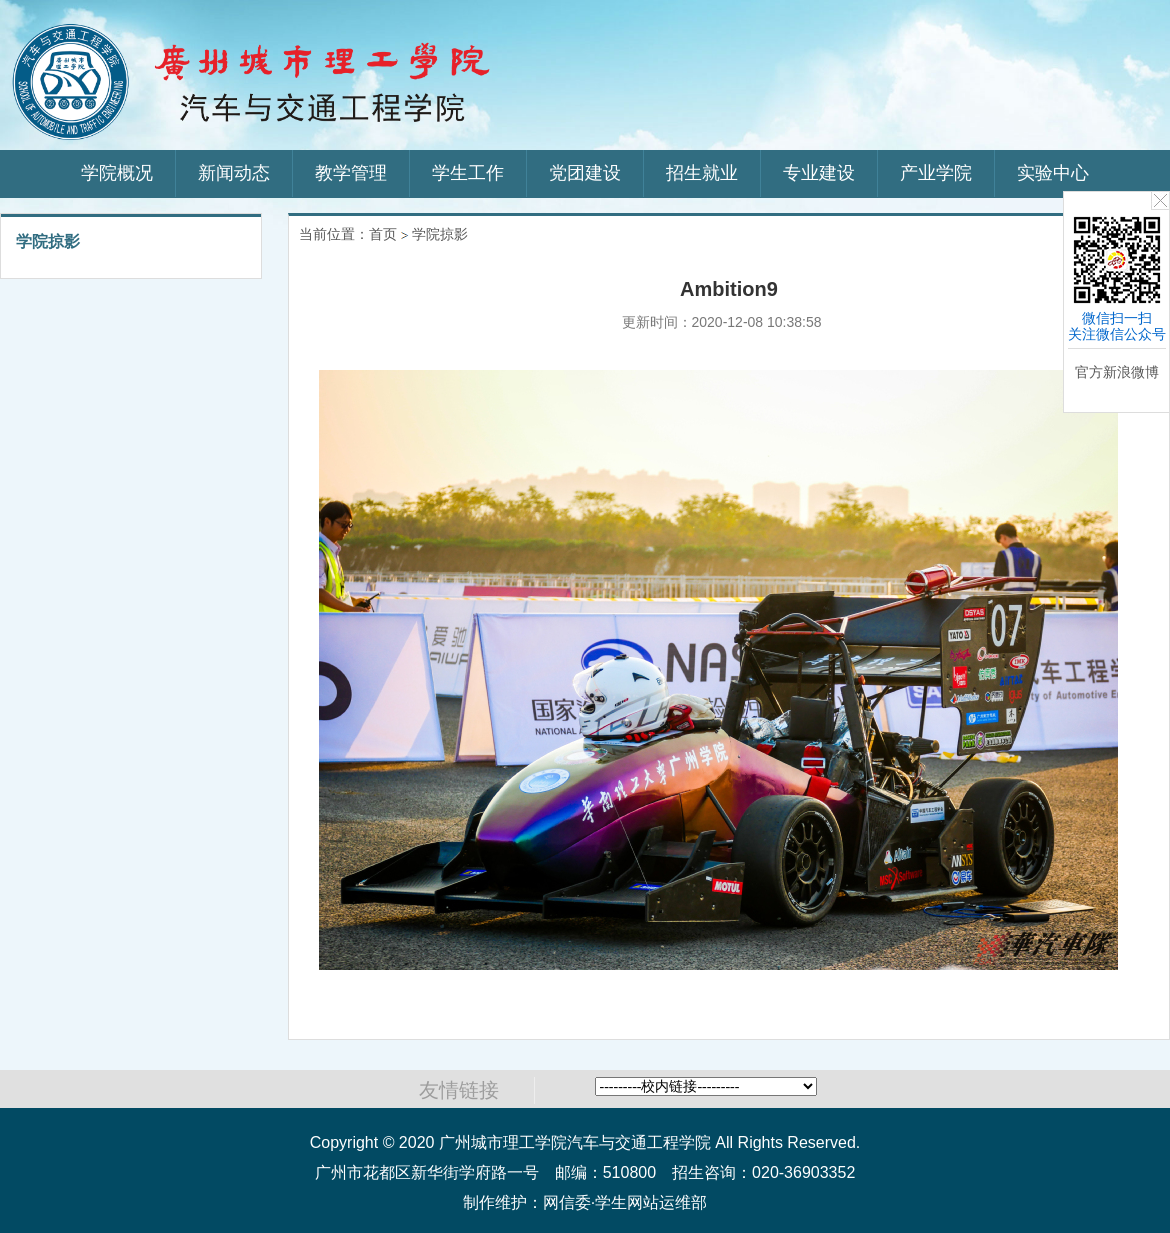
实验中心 (1053, 173)
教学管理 (351, 173)
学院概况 (117, 173)
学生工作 (468, 173)
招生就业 (702, 173)
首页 (383, 234)
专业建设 (819, 173)
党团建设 (585, 173)
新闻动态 (234, 173)
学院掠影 (440, 234)
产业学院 (936, 173)
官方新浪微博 (1117, 372)
